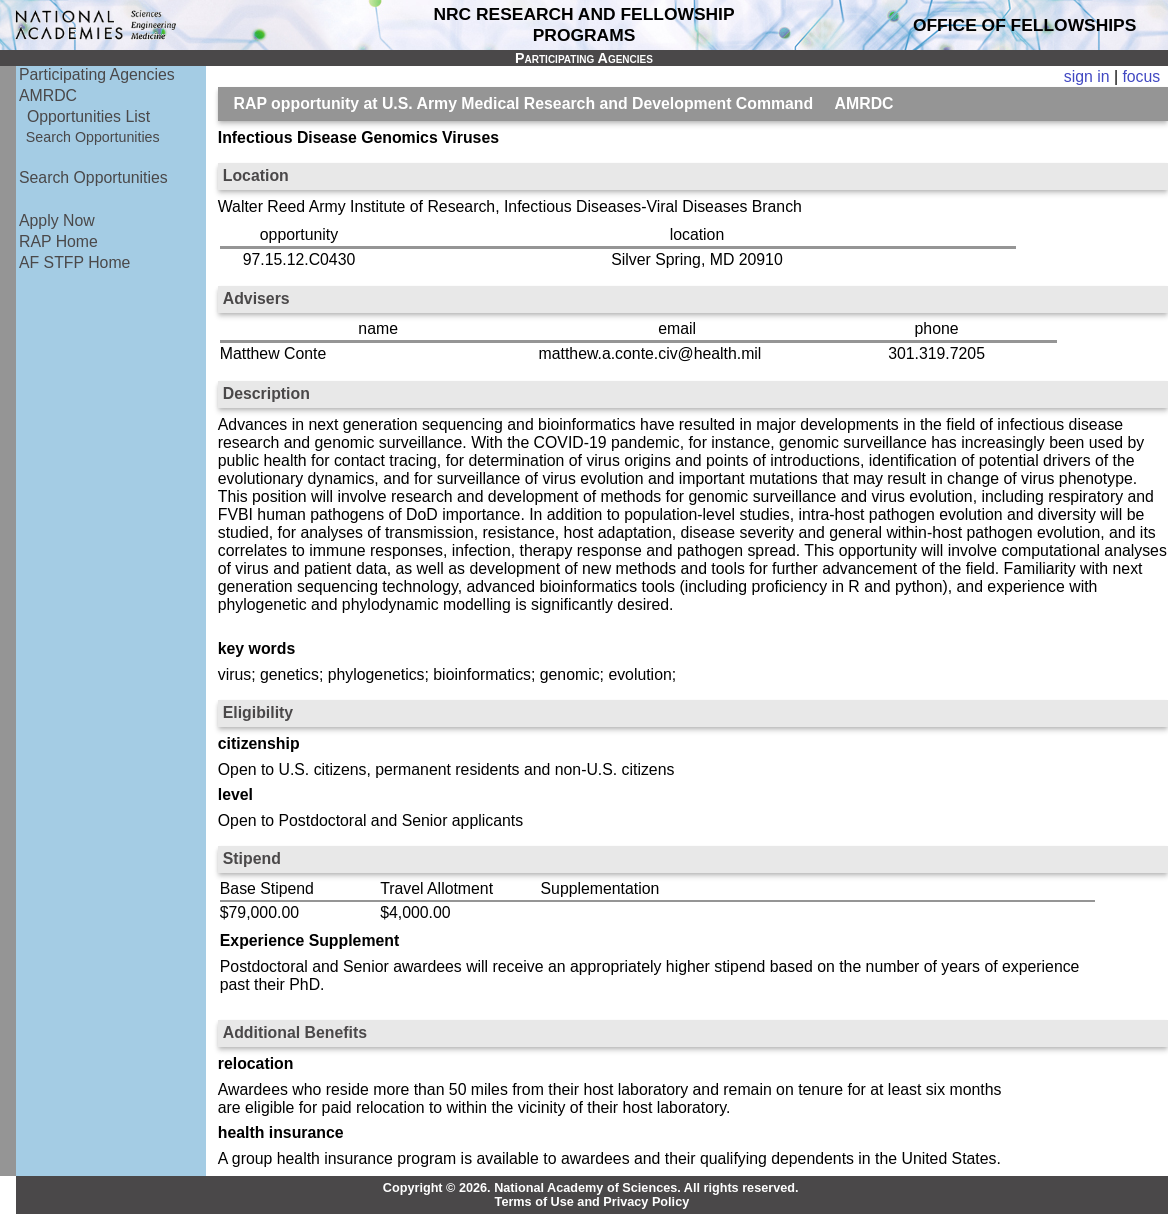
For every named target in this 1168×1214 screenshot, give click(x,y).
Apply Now (57, 220)
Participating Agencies (97, 74)
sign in (1087, 76)
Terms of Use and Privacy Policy (592, 1202)
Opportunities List (88, 116)
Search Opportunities (93, 137)
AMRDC (48, 95)
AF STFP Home (74, 262)
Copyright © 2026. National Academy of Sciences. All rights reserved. (591, 1188)
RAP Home (58, 241)
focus (1141, 76)
